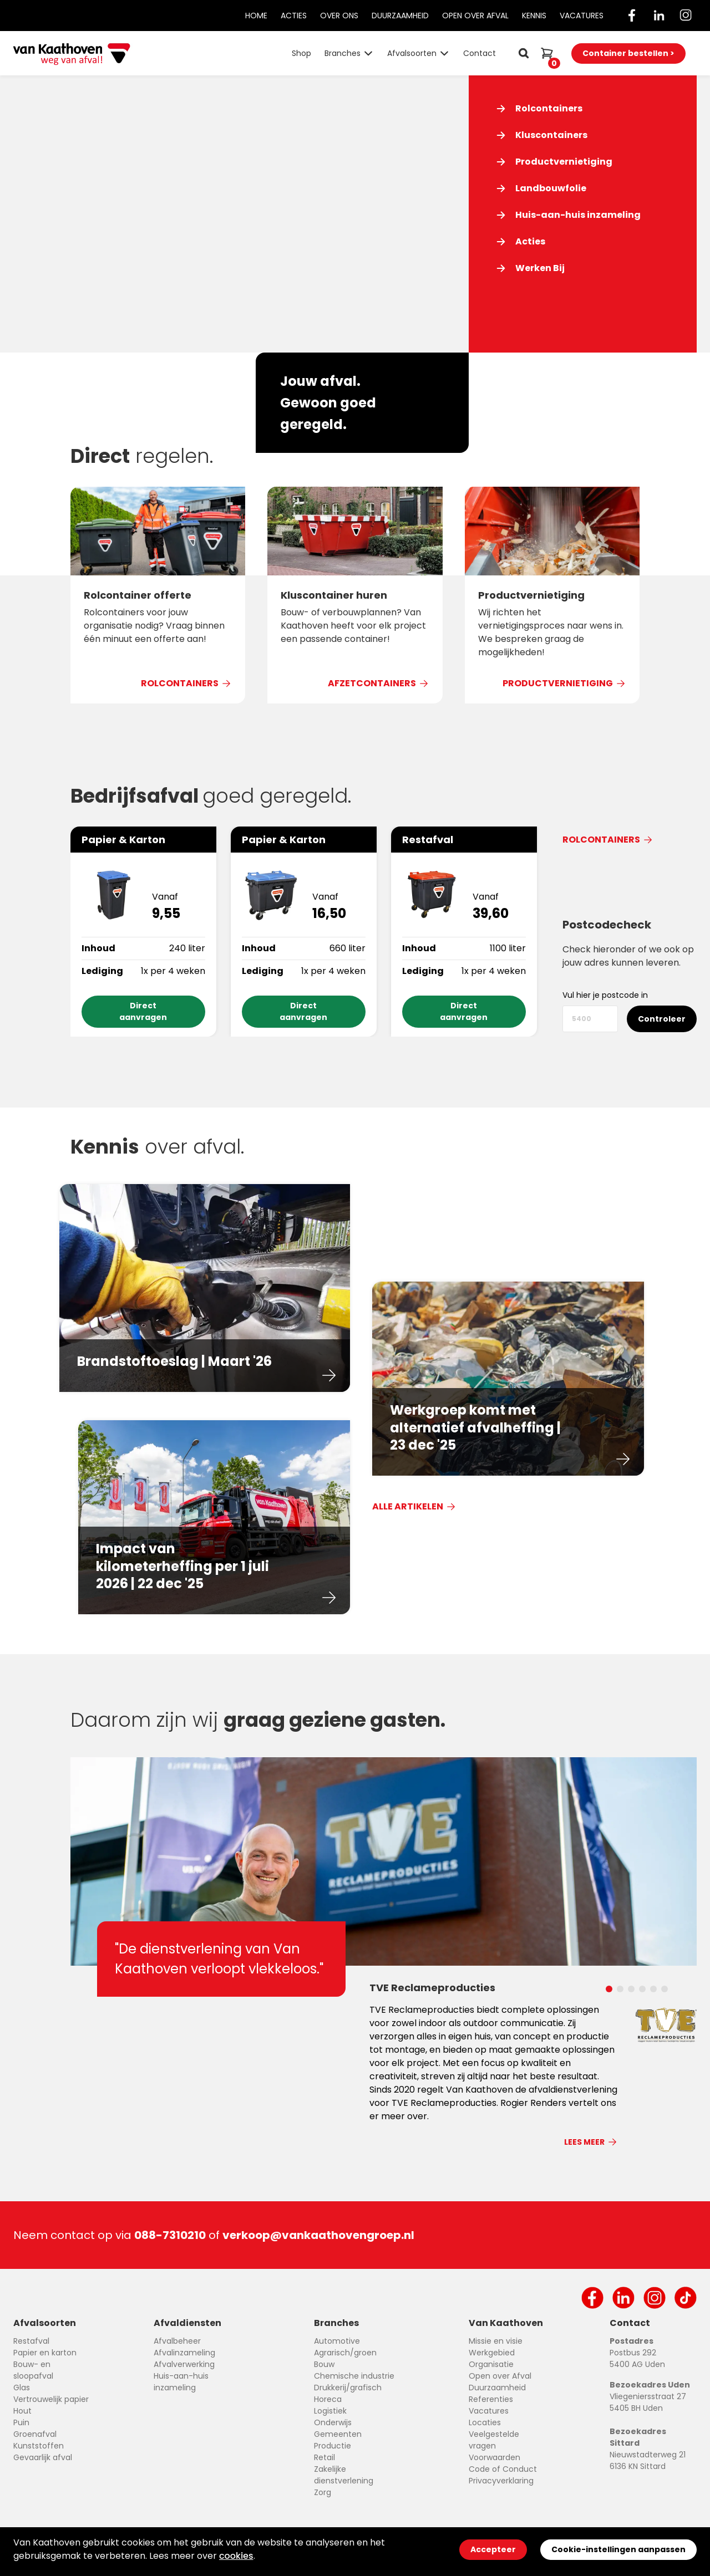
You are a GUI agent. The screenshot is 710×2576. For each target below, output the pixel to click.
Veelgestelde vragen (494, 2440)
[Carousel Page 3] (631, 1985)
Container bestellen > (628, 53)
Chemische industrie (354, 2375)
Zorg (322, 2492)
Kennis (534, 15)
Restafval (31, 2341)
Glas (21, 2387)
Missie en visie (496, 2341)
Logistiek (330, 2410)
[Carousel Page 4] (642, 1985)
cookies (236, 2555)
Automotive (337, 2341)
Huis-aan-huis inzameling (181, 2381)
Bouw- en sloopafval (33, 2370)
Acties (294, 15)
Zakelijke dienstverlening (343, 2474)
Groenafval (35, 2434)
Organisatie (491, 2364)
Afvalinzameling (184, 2352)
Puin (21, 2422)
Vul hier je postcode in (605, 995)
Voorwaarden (494, 2457)
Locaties (485, 2422)
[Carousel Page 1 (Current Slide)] (609, 1985)
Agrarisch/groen (345, 2352)
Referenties (491, 2399)
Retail (324, 2457)
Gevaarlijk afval (42, 2457)
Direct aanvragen (143, 1011)
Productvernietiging (564, 683)
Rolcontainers (186, 683)
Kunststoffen (38, 2445)
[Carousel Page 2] (620, 1985)
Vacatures (582, 15)
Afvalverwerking (184, 2364)
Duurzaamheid (400, 15)
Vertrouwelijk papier (51, 2399)
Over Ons (339, 15)
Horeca (328, 2399)
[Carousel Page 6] (664, 1985)
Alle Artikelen (414, 1506)
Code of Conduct (503, 2469)
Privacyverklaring (501, 2480)
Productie (332, 2445)
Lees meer (591, 2142)
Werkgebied (492, 2352)
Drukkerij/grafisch (348, 2387)
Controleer (662, 1018)
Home (256, 15)
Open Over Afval (475, 15)
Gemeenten (338, 2434)
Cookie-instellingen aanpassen (618, 2549)
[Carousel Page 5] (653, 1985)
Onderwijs (333, 2422)
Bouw (324, 2364)
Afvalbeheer (177, 2341)
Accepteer (493, 2549)
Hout (22, 2410)
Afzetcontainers (378, 683)
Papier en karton (45, 2352)
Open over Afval (500, 2375)
